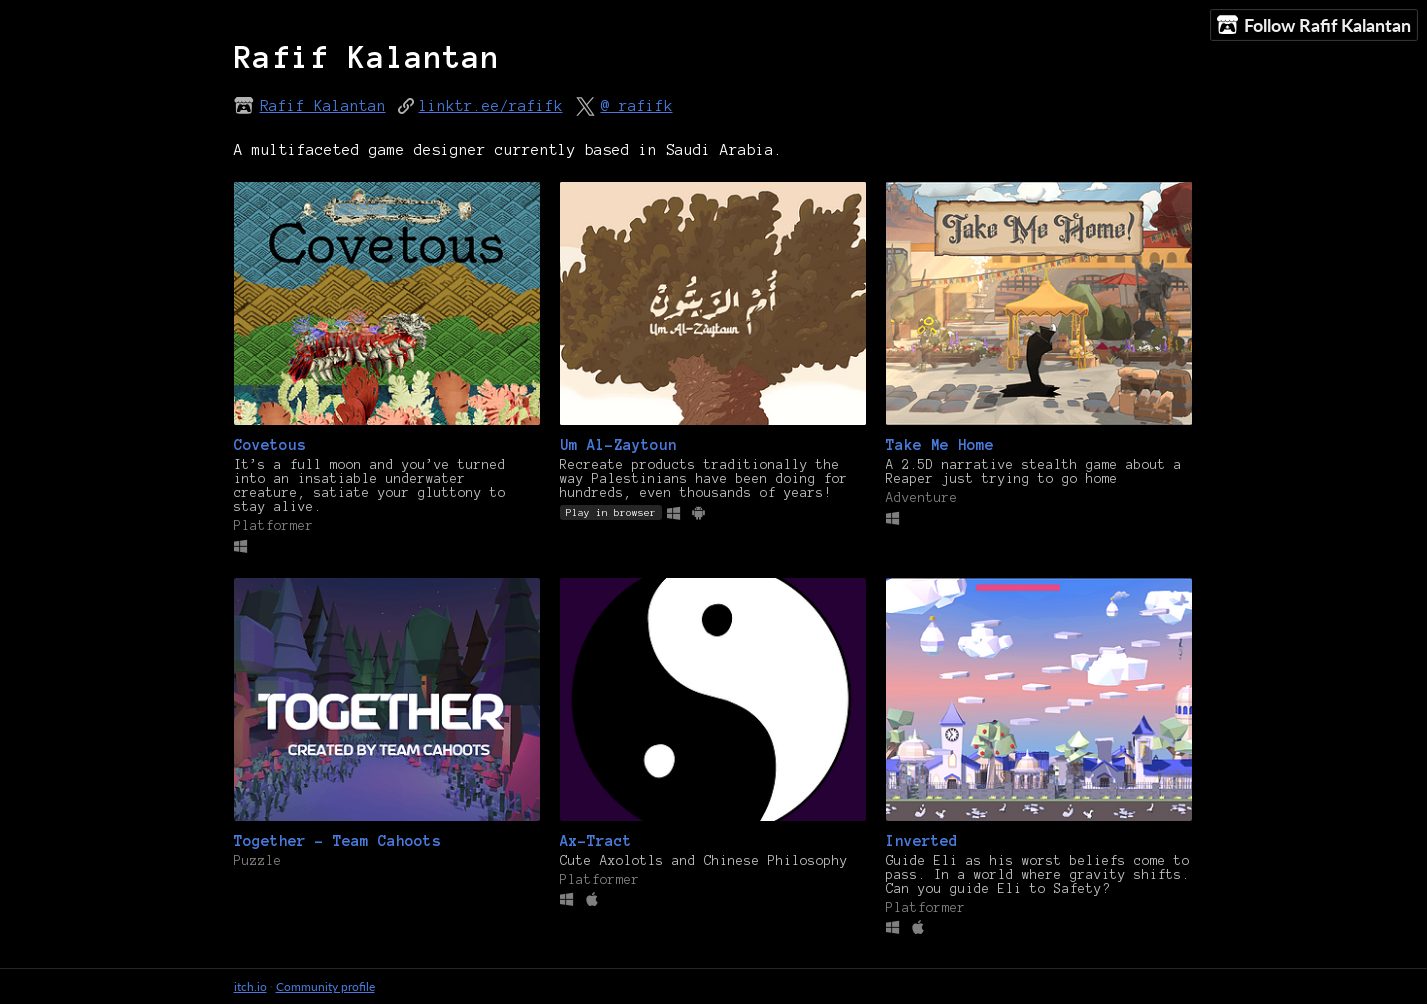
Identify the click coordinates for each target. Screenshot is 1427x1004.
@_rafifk (637, 106)
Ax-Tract (596, 841)
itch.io (250, 986)
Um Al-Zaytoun (618, 445)
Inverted (922, 841)
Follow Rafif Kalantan (1314, 25)
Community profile (325, 986)
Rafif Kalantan (323, 106)
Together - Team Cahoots (337, 841)
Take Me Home (940, 445)
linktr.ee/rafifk (491, 106)
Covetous (270, 445)
